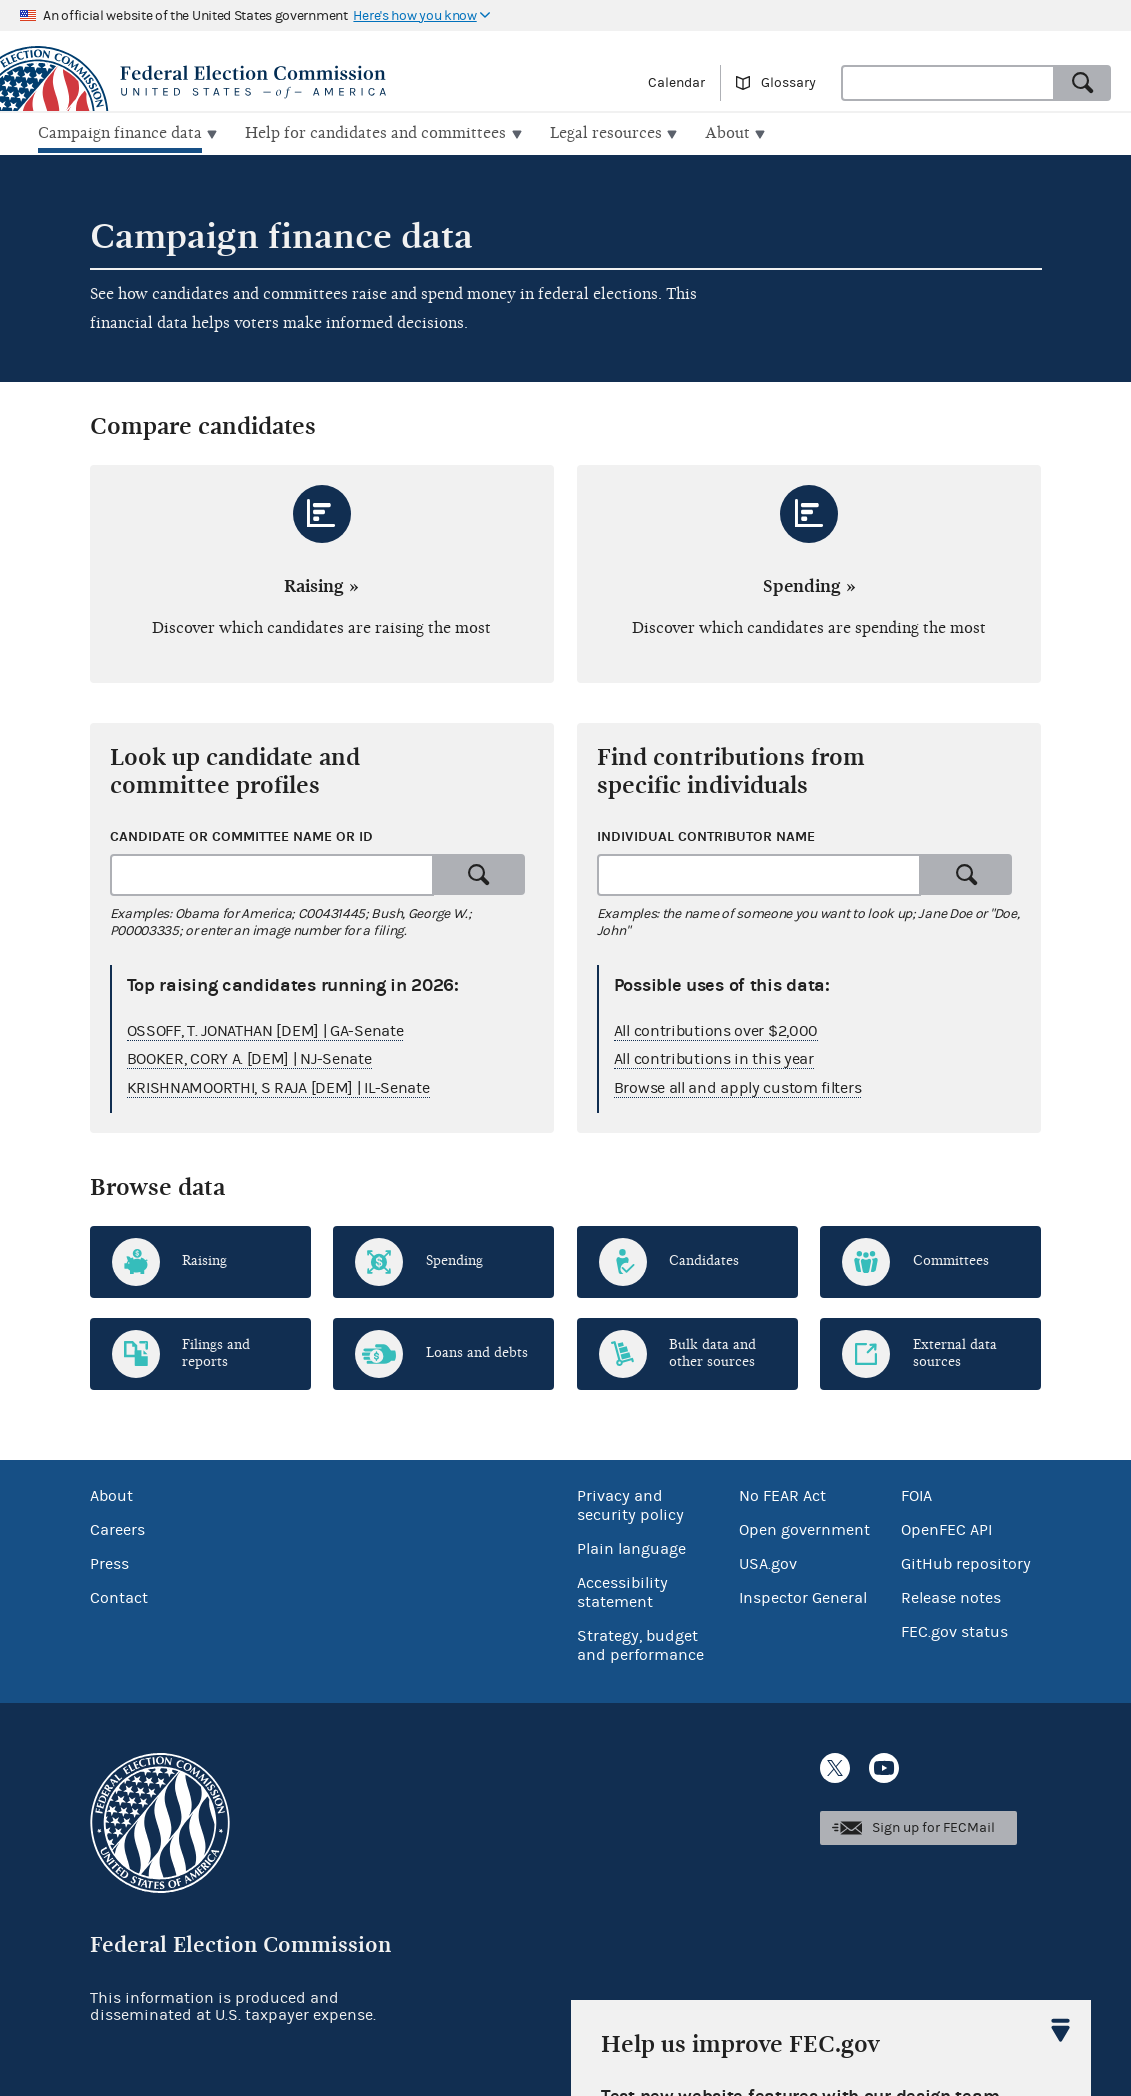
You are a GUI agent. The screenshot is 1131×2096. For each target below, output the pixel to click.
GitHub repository (966, 1562)
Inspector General (803, 1596)
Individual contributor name (706, 834)
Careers (117, 1528)
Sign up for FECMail (933, 1826)
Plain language (631, 1547)
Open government (804, 1528)
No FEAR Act (782, 1494)
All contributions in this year (714, 1057)
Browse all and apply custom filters (738, 1086)
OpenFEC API (946, 1528)
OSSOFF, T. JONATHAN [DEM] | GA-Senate (265, 1028)
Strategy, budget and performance (640, 1643)
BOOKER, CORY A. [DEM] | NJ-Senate (249, 1057)
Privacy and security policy (630, 1503)
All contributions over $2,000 (716, 1028)
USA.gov (768, 1562)
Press (109, 1562)
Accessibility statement (622, 1590)
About (111, 1494)
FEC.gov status (954, 1630)
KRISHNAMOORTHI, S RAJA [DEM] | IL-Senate (278, 1086)
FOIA (916, 1494)
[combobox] (948, 83)
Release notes (951, 1596)
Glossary (788, 83)
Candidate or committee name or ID (241, 834)
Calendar (676, 83)
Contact (119, 1596)
